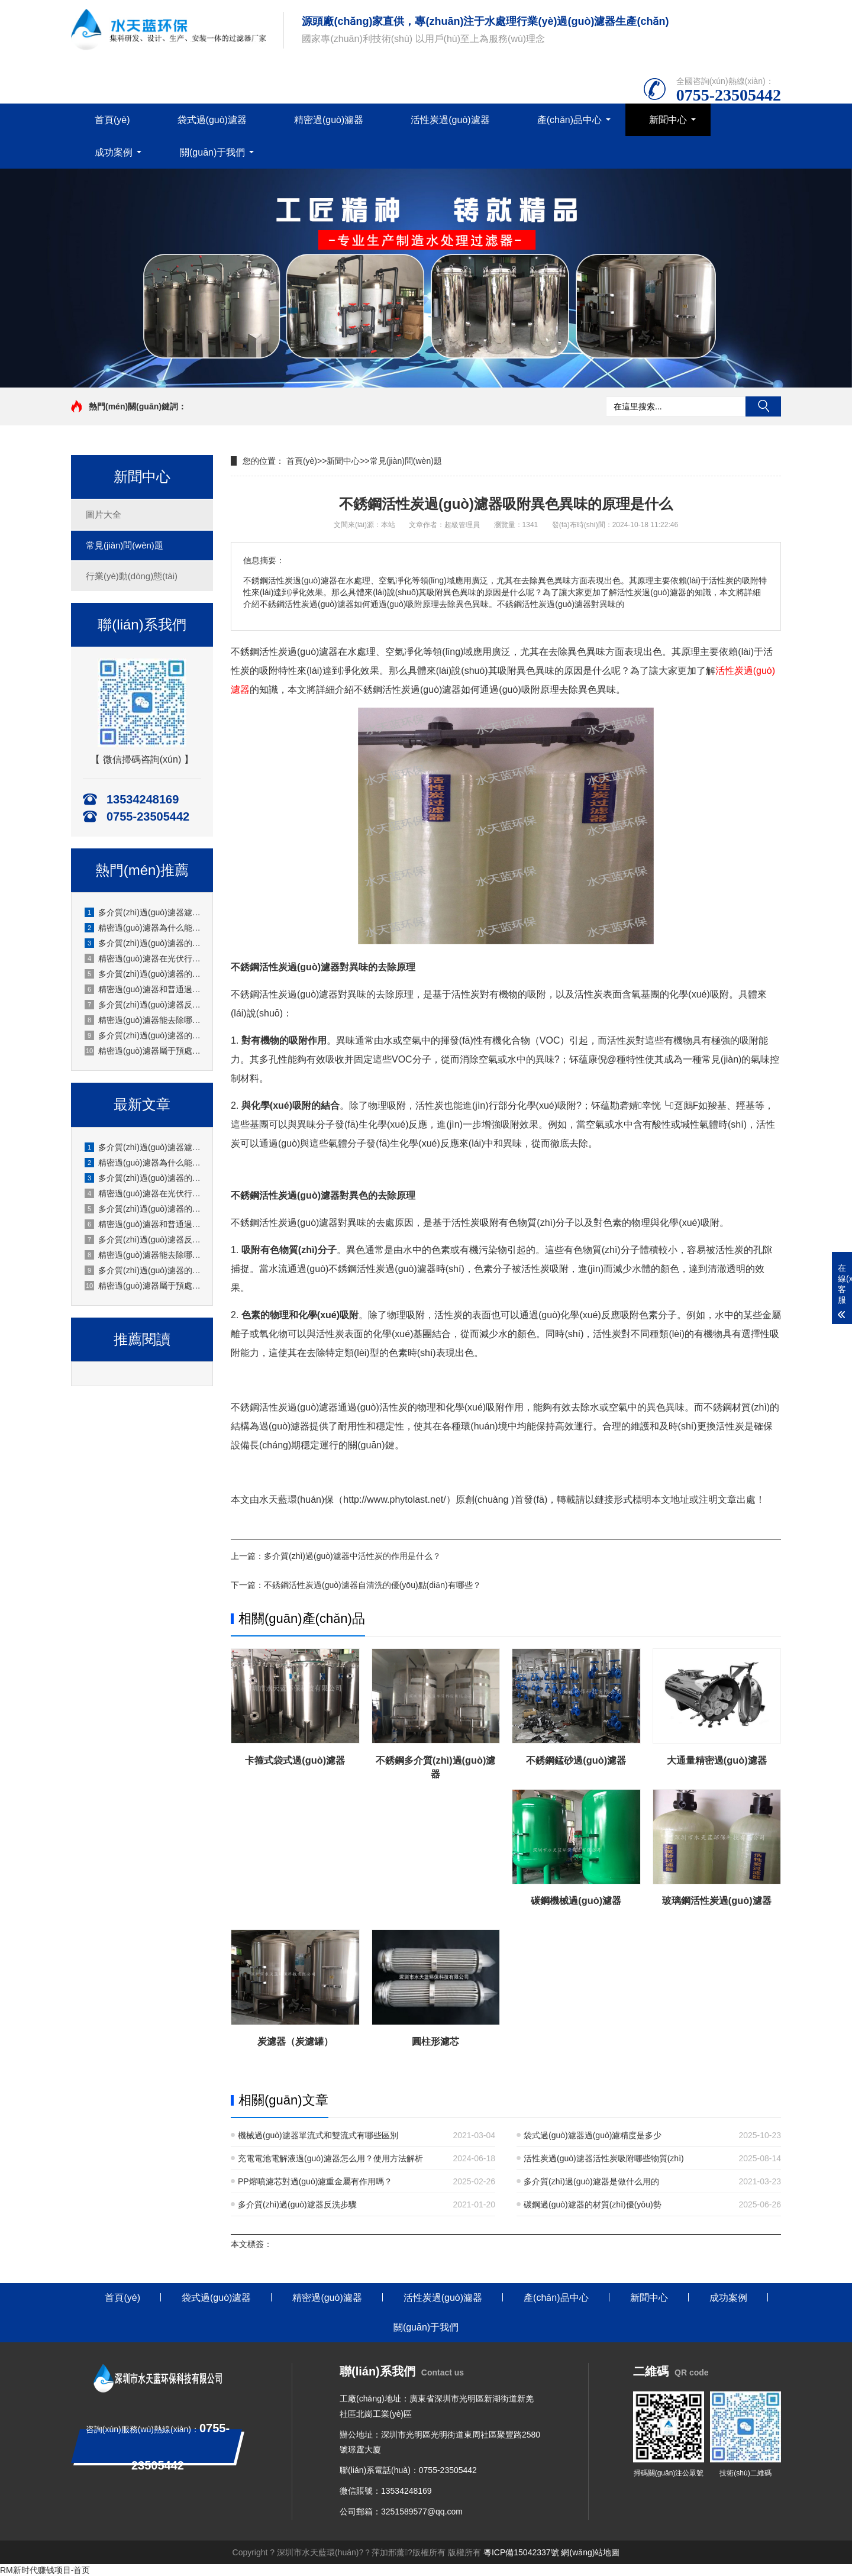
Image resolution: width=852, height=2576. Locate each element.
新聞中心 (668, 120)
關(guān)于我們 (212, 152)
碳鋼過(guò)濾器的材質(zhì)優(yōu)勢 (592, 2204)
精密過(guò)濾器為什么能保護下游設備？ (143, 1162)
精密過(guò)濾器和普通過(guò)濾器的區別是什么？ (143, 1224)
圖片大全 (103, 514)
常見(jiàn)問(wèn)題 (124, 545)
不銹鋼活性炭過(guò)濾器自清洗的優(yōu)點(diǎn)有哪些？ (372, 1585)
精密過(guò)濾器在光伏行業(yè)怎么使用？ (143, 958)
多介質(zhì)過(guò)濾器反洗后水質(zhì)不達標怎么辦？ (143, 1004)
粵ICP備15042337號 (521, 2552)
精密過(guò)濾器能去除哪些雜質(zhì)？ (143, 1020)
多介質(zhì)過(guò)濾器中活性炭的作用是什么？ (352, 1556)
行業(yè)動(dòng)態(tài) (132, 576)
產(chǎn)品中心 (569, 120)
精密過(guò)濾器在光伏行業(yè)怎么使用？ (143, 1193)
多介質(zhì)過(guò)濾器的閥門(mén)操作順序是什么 (143, 943)
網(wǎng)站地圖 (590, 2552)
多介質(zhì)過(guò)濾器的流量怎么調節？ (143, 1035)
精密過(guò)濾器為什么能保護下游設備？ (143, 927)
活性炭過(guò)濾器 (450, 120)
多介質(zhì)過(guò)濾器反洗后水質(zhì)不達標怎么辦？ (143, 1239)
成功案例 (114, 152)
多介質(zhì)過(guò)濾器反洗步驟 (297, 2204)
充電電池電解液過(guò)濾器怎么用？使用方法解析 (330, 2158)
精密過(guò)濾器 (328, 120)
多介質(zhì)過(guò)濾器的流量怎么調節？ (143, 1270)
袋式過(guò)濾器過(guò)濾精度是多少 (592, 2135)
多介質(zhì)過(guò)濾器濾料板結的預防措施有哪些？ (143, 912)
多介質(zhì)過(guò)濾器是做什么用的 (591, 2181)
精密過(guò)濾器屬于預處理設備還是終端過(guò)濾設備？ (143, 1285)
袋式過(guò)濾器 (212, 120)
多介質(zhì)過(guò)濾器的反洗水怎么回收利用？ (143, 974)
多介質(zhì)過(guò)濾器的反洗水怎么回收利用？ (143, 1208)
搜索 (763, 406)
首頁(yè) (112, 120)
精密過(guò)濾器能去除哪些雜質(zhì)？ (143, 1255)
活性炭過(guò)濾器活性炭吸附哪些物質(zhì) (604, 2158)
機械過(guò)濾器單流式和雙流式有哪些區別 (318, 2135)
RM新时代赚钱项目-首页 (45, 2570)
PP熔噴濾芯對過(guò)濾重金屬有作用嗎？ (315, 2181)
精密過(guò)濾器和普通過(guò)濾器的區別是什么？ (143, 989)
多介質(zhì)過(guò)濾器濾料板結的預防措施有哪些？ (143, 1147)
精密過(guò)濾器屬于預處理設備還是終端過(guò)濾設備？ (143, 1050)
